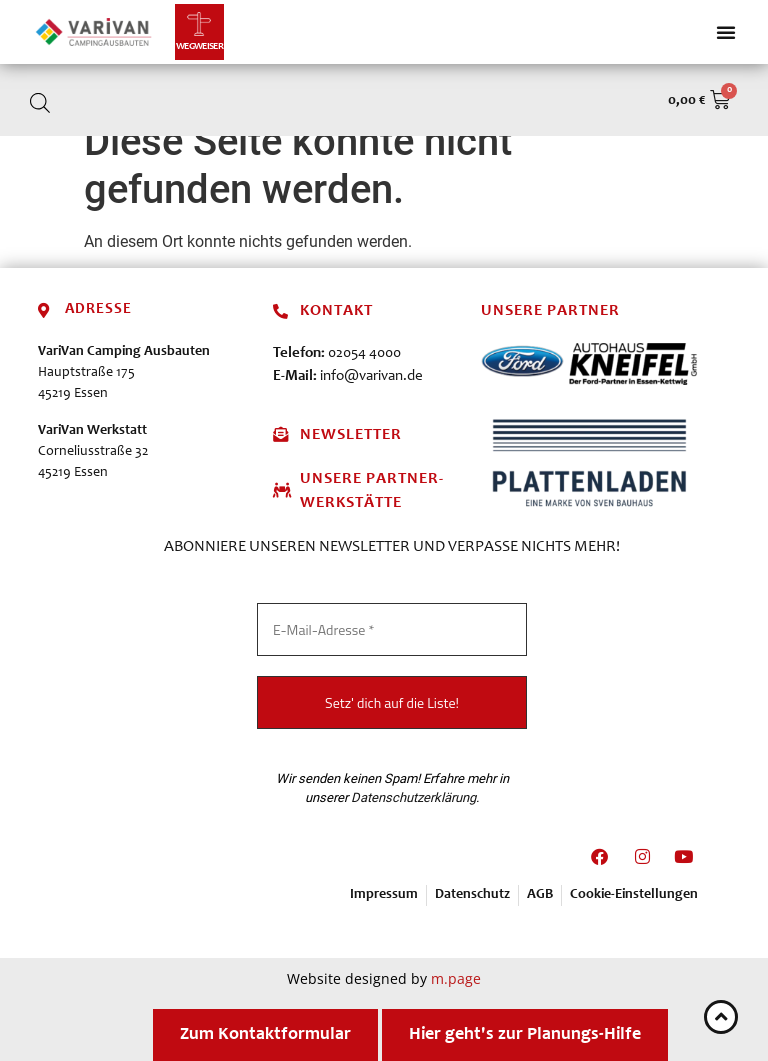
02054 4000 (364, 353)
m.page (456, 978)
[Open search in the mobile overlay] (40, 103)
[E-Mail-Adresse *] (392, 629)
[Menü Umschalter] (726, 32)
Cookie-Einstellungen (634, 895)
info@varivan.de (371, 376)
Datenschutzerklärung (413, 797)
